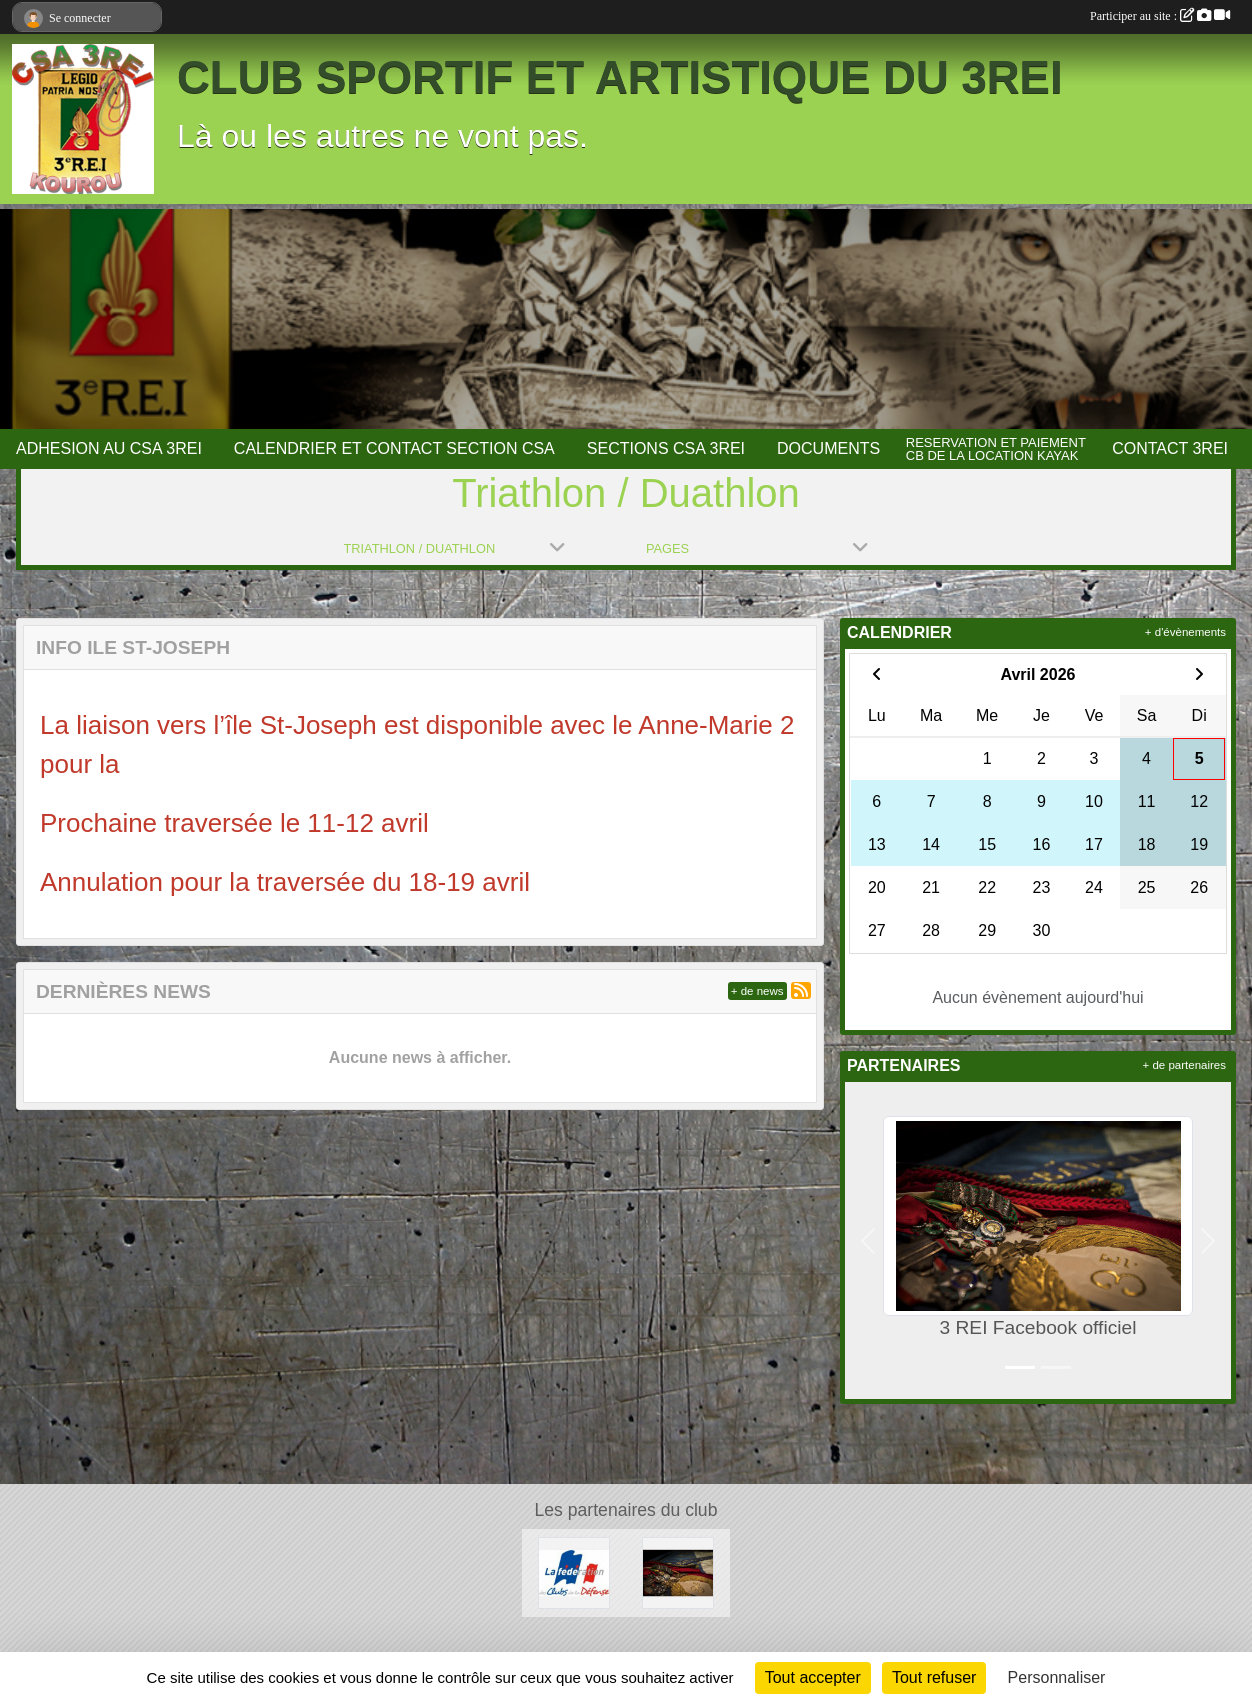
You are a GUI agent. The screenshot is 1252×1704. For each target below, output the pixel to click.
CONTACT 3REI (1170, 448)
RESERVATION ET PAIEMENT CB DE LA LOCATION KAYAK (996, 448)
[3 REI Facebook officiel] (678, 1572)
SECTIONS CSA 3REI (666, 448)
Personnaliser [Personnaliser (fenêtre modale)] (1057, 1677)
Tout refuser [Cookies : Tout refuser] (934, 1677)
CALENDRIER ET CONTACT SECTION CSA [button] (394, 448)
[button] (868, 1240)
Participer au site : (1160, 16)
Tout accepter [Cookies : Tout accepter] (813, 1677)
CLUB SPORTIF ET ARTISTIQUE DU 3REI (620, 77)
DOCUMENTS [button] (828, 448)
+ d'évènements (1185, 632)
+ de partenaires (1184, 1065)
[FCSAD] (574, 1572)
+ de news (757, 991)
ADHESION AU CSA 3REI (109, 448)
